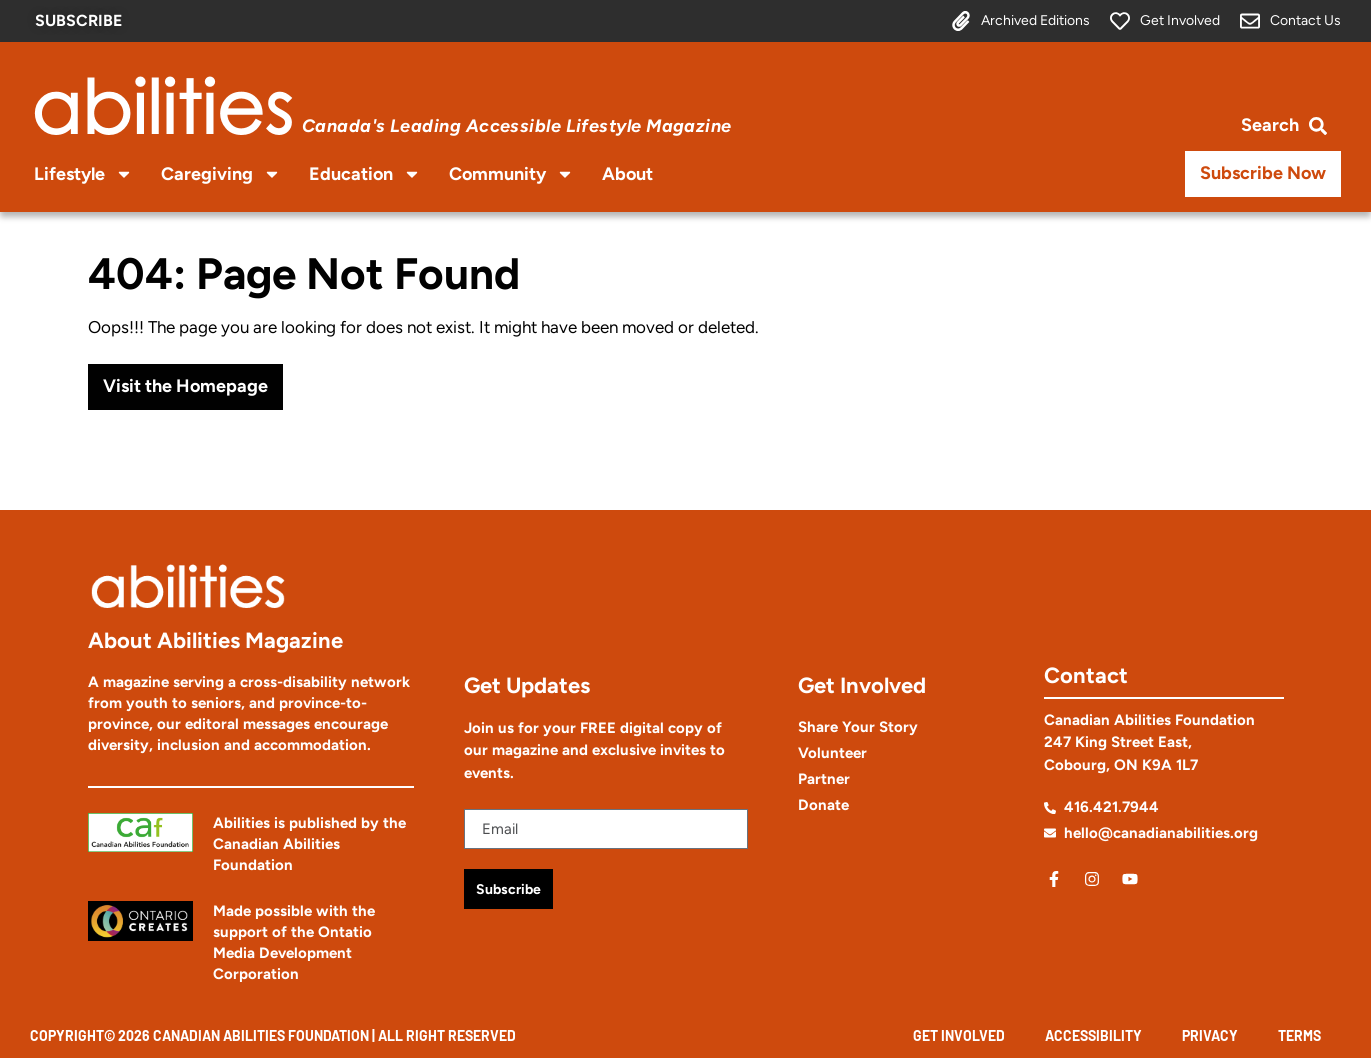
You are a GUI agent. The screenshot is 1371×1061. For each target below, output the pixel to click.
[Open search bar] (1284, 124)
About (627, 174)
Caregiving (221, 174)
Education (365, 174)
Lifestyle (83, 174)
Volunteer (832, 753)
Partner (824, 779)
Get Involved (959, 1037)
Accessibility (1093, 1037)
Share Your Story (858, 727)
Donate (823, 805)
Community (511, 174)
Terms (1299, 1037)
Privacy (1210, 1037)
